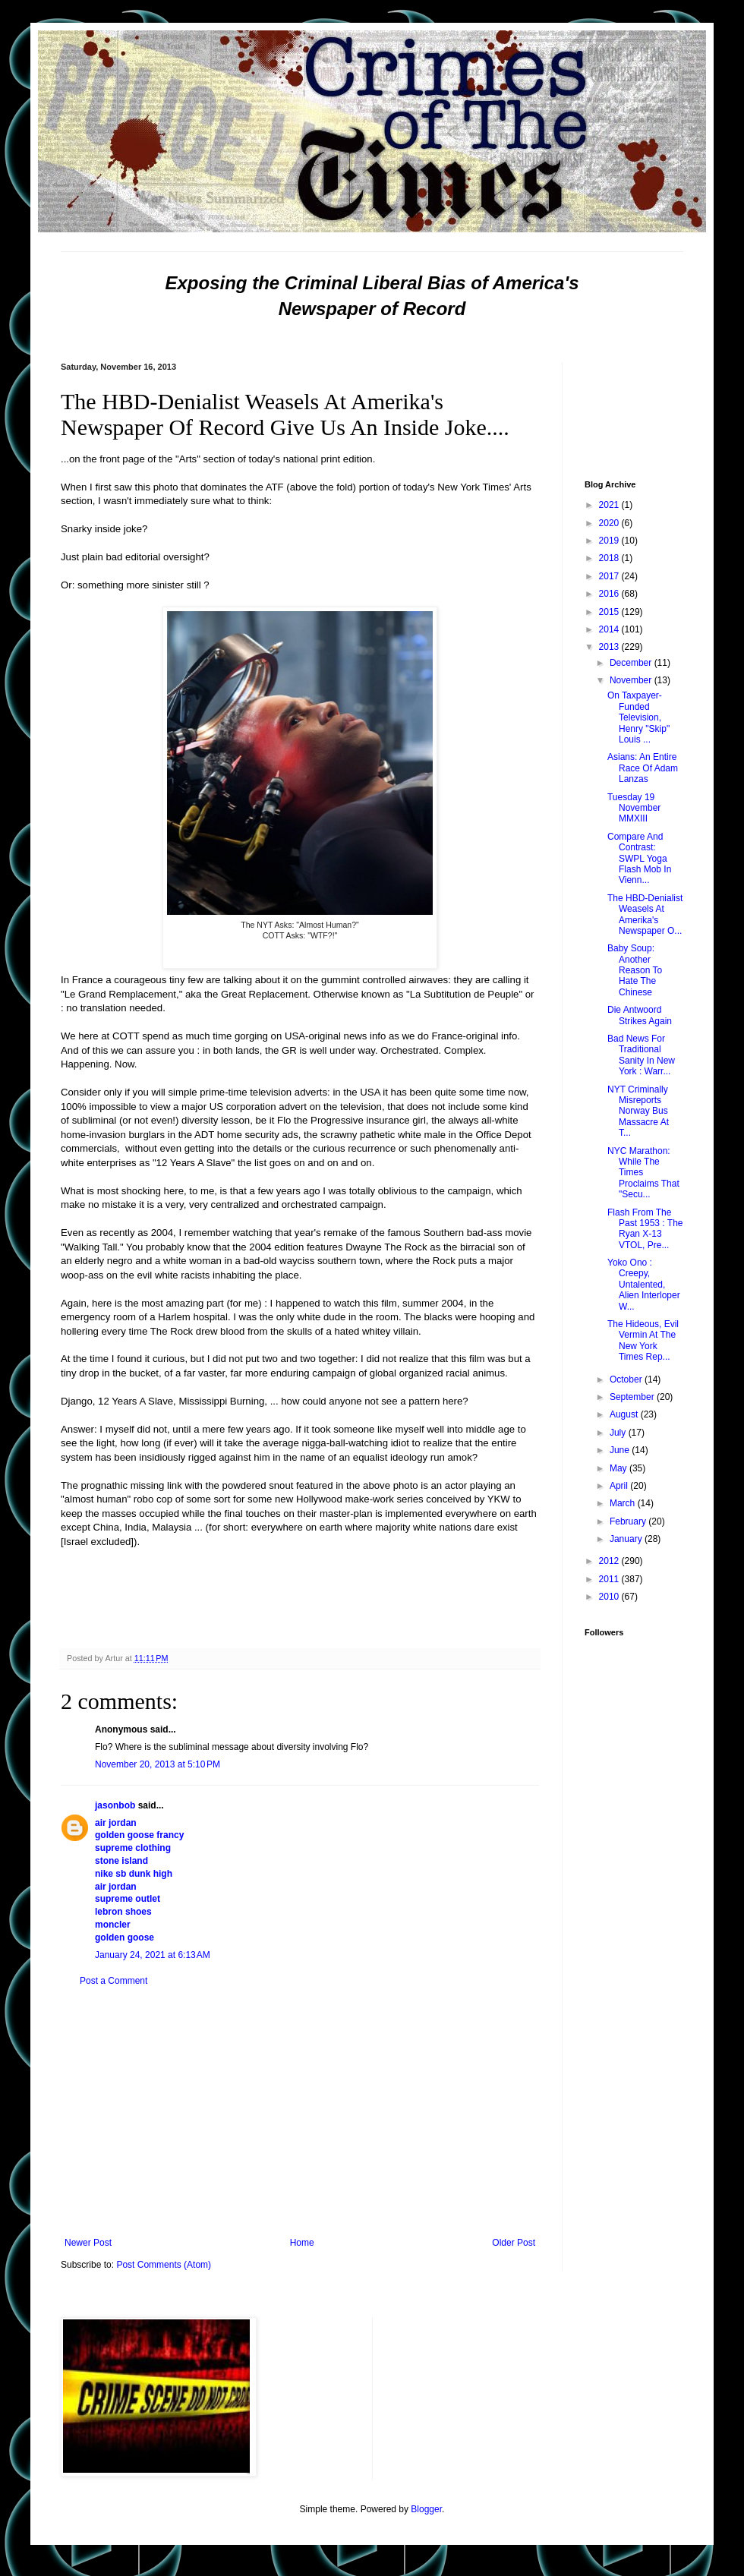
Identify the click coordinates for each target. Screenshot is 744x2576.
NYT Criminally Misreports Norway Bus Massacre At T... (638, 1111)
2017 (610, 576)
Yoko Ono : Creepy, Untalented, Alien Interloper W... (643, 1284)
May (619, 1468)
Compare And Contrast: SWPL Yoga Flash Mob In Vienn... (639, 858)
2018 (610, 558)
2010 (610, 1596)
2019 (610, 540)
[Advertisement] (300, 2112)
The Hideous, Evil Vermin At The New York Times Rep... (643, 1340)
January (627, 1539)
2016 (610, 593)
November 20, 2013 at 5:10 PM (157, 1764)
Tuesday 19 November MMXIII (633, 808)
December (632, 662)
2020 (610, 523)
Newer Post (88, 2242)
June (621, 1450)
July (619, 1432)
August (625, 1414)
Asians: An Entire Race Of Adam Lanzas (642, 768)
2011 (610, 1579)
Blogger (426, 2509)
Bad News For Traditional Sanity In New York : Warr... (641, 1055)
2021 (610, 505)
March (624, 1503)
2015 (610, 612)
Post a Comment (113, 1980)
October (627, 1379)
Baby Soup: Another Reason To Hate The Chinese (634, 970)
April (620, 1485)
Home (302, 2242)
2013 (610, 647)
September (633, 1397)
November (632, 680)
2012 (610, 1561)
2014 (610, 629)
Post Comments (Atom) (163, 2264)
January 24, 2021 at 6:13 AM (152, 1955)
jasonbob (115, 1805)
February (629, 1521)
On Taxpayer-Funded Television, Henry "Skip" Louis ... (638, 717)
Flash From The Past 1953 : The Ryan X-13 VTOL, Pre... (645, 1228)
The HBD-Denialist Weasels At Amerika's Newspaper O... (645, 914)
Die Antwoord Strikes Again (639, 1015)
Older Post (513, 2242)
